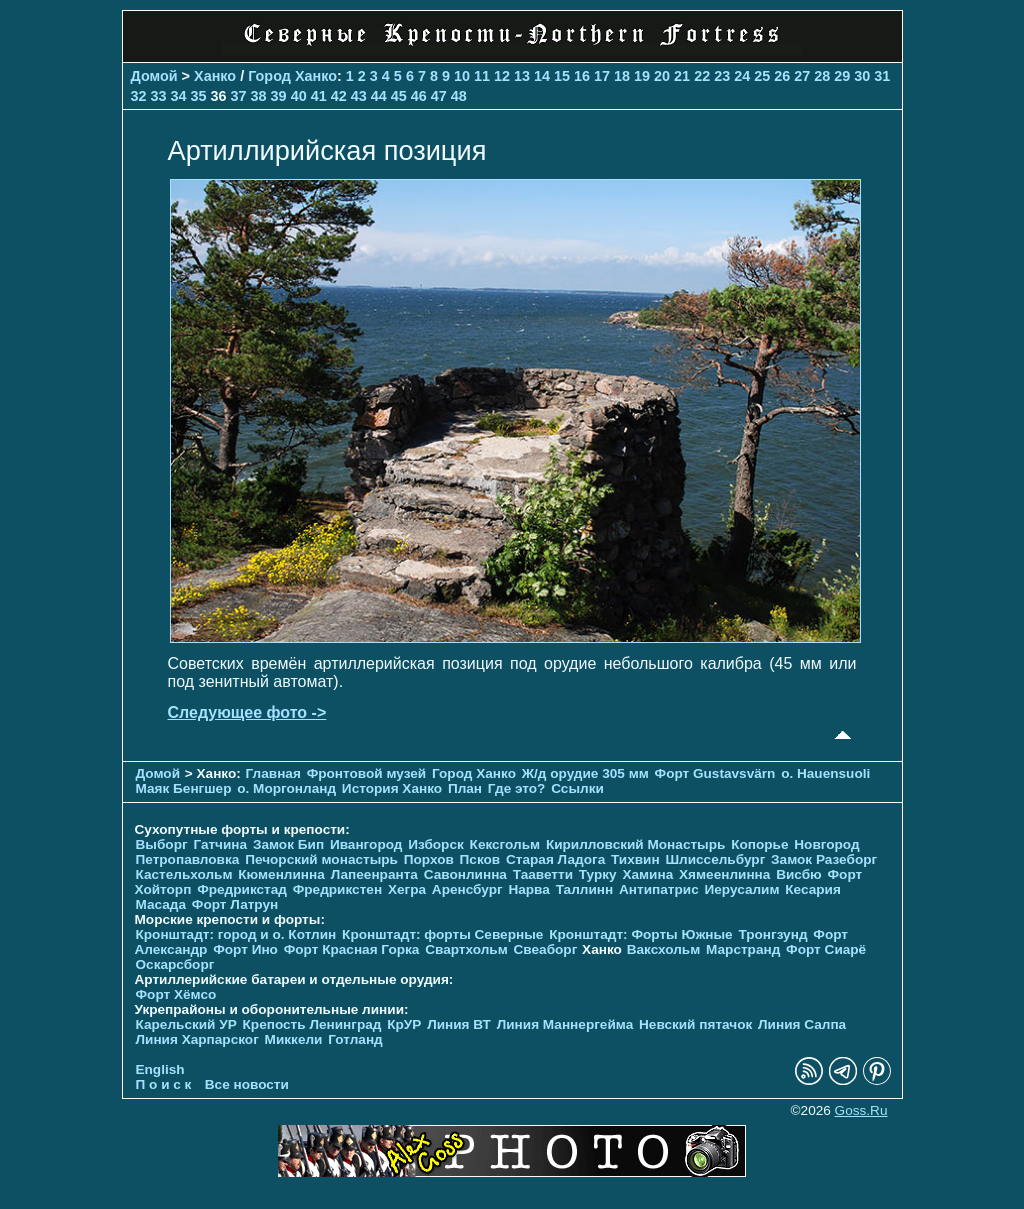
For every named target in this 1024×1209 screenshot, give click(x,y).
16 (582, 76)
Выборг (162, 844)
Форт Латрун (235, 904)
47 (439, 96)
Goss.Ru (861, 1110)
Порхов (429, 859)
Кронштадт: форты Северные (442, 934)
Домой (154, 76)
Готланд (355, 1039)
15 (562, 76)
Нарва (528, 889)
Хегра (407, 889)
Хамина (647, 874)
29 (842, 76)
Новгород (826, 844)
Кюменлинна (281, 874)
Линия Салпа (802, 1024)
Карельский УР (186, 1024)
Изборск (436, 844)
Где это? (517, 788)
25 (762, 76)
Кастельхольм (184, 874)
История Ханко (392, 788)
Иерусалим (741, 889)
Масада (161, 904)
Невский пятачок (695, 1024)
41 (319, 96)
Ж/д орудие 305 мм (585, 773)
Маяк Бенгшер (184, 788)
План (465, 788)
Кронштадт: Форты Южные (641, 934)
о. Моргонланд (286, 788)
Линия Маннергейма (565, 1024)
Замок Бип (288, 844)
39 (279, 96)
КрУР (404, 1024)
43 (359, 96)
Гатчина (220, 844)
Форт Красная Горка (352, 949)
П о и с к (164, 1084)
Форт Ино (245, 949)
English (160, 1069)
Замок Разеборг (824, 859)
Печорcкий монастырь (321, 859)
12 (502, 76)
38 (259, 96)
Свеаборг (546, 949)
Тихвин (635, 859)
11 (482, 76)
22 (702, 76)
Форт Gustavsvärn (715, 773)
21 (682, 76)
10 (462, 76)
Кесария (813, 889)
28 (822, 76)
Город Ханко (292, 76)
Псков (480, 859)
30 (862, 76)
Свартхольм (466, 949)
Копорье (759, 844)
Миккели (294, 1039)
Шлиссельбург (715, 859)
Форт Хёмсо (176, 994)
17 (602, 76)
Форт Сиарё (826, 949)
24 (742, 76)
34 (179, 96)
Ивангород (366, 844)
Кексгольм (505, 844)
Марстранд (743, 949)
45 (399, 96)
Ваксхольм (664, 949)
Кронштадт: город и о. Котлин (236, 934)
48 (459, 96)
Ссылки (577, 788)
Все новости (247, 1084)
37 (239, 96)
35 (199, 96)
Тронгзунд (772, 934)
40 (299, 96)
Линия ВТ (459, 1024)
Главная (273, 773)
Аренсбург (467, 889)
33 (159, 96)
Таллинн (585, 889)
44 (379, 96)
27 (802, 76)
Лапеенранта (374, 874)
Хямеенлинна (724, 874)
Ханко (215, 76)
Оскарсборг (175, 964)
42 (339, 96)
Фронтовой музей (367, 773)
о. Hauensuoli (825, 773)
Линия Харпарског (197, 1039)
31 (882, 76)
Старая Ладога (555, 859)
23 (722, 76)
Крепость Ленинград (312, 1024)
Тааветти (543, 874)
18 (622, 76)
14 (542, 76)
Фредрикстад (242, 889)
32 (139, 96)
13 (522, 76)
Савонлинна (465, 874)
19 (642, 76)
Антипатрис (659, 889)
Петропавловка (188, 859)
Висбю (799, 874)
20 (662, 76)
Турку (598, 874)
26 (782, 76)
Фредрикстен (337, 889)
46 (419, 96)
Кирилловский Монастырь (635, 844)
